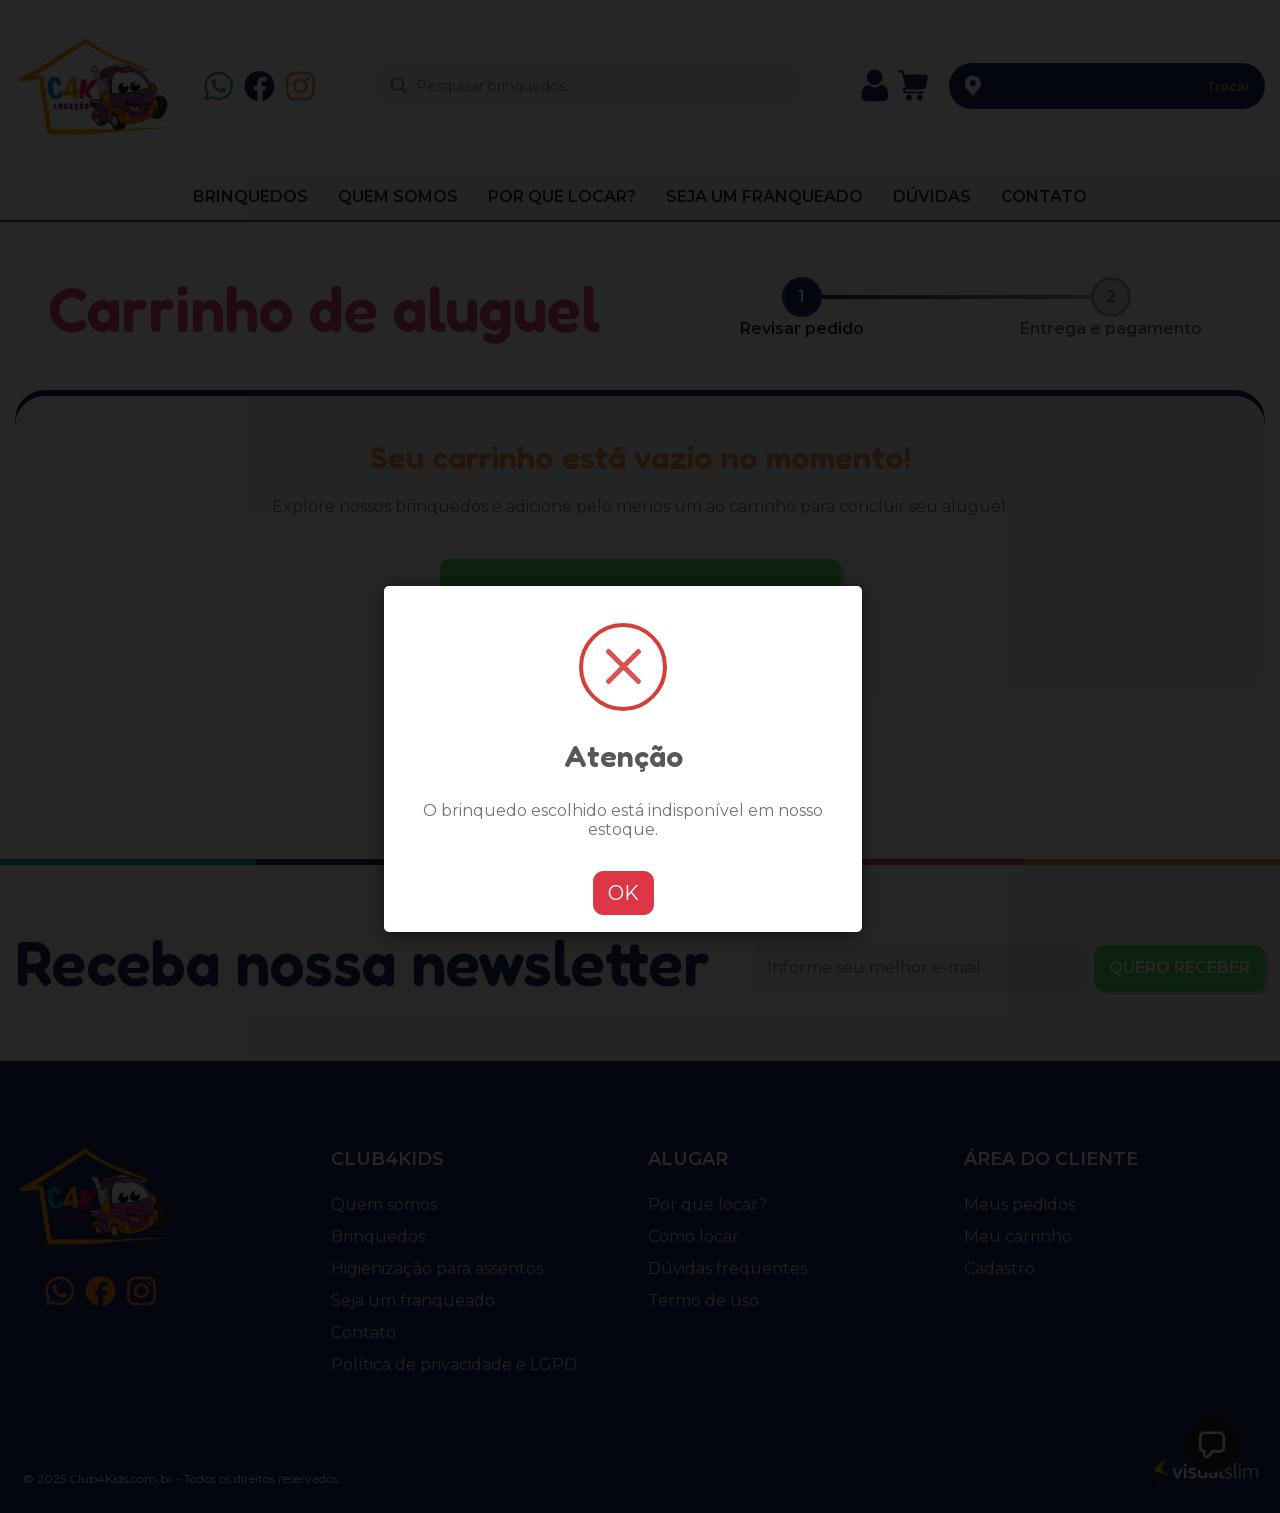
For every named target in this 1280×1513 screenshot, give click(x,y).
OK (623, 893)
